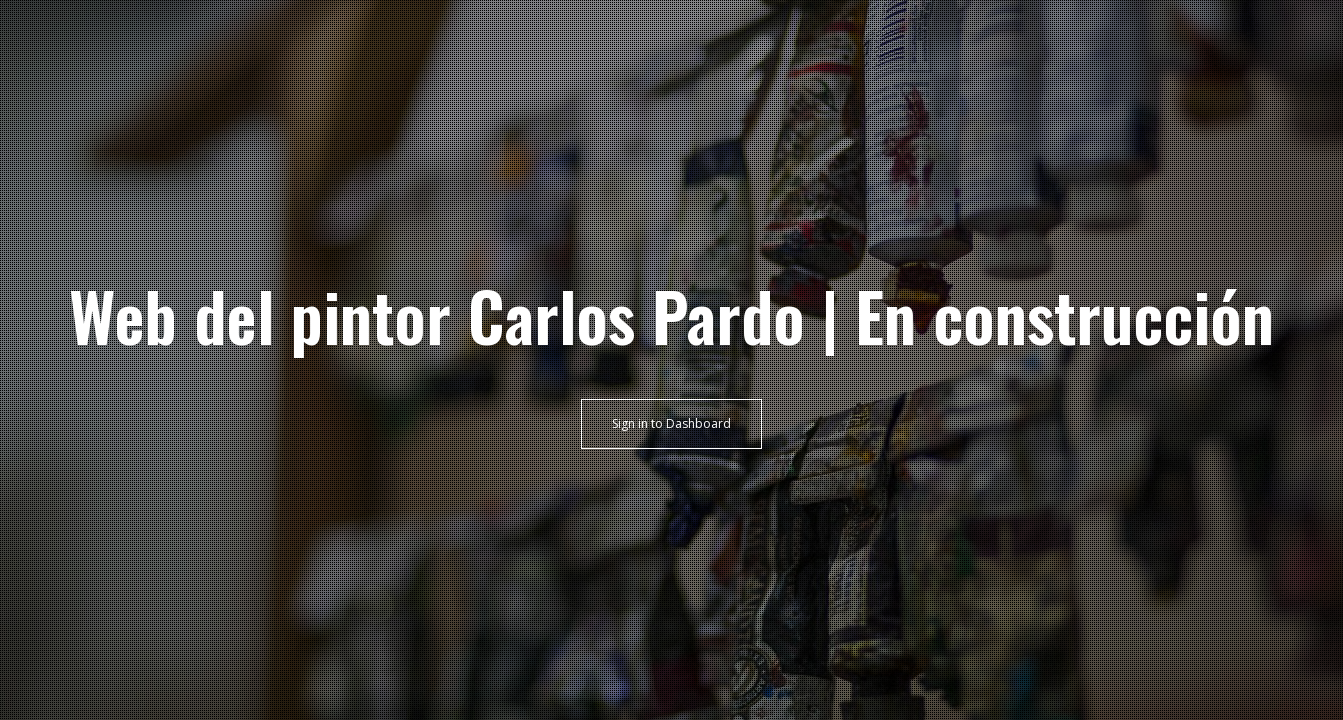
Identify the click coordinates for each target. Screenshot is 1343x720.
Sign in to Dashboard (671, 423)
